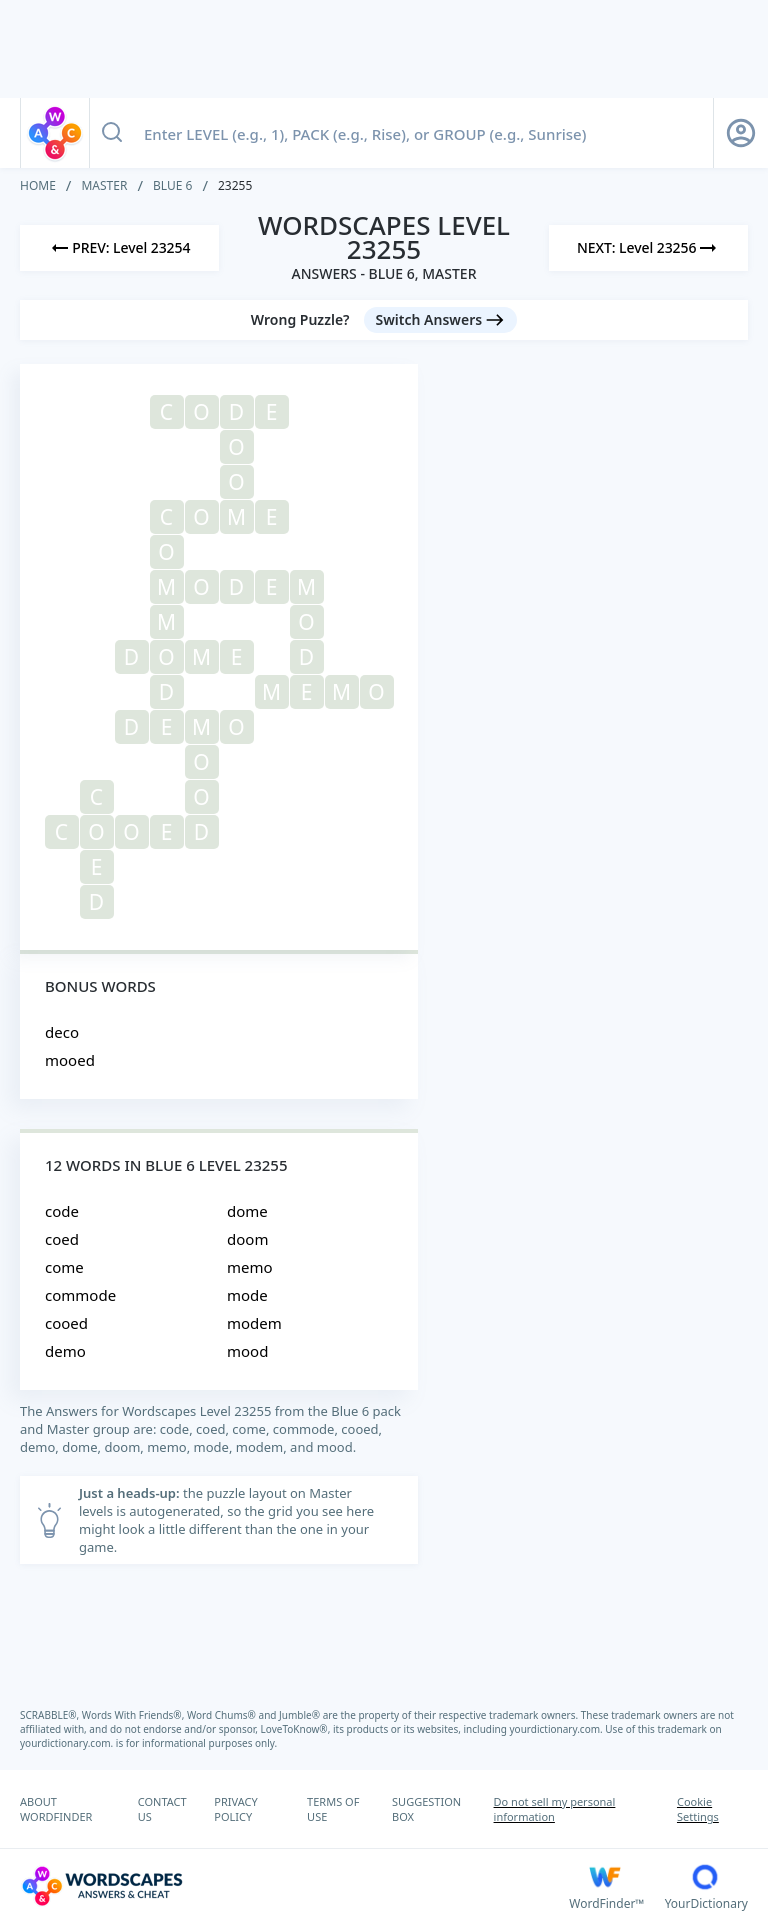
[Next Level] (648, 248)
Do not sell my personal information (555, 1809)
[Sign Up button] (741, 133)
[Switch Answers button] (441, 320)
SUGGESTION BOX (426, 1809)
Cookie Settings (698, 1809)
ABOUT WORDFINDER (56, 1809)
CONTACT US (162, 1809)
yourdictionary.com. (558, 1729)
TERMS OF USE (333, 1809)
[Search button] (112, 133)
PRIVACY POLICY (235, 1809)
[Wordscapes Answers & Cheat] (294, 1886)
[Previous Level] (119, 248)
